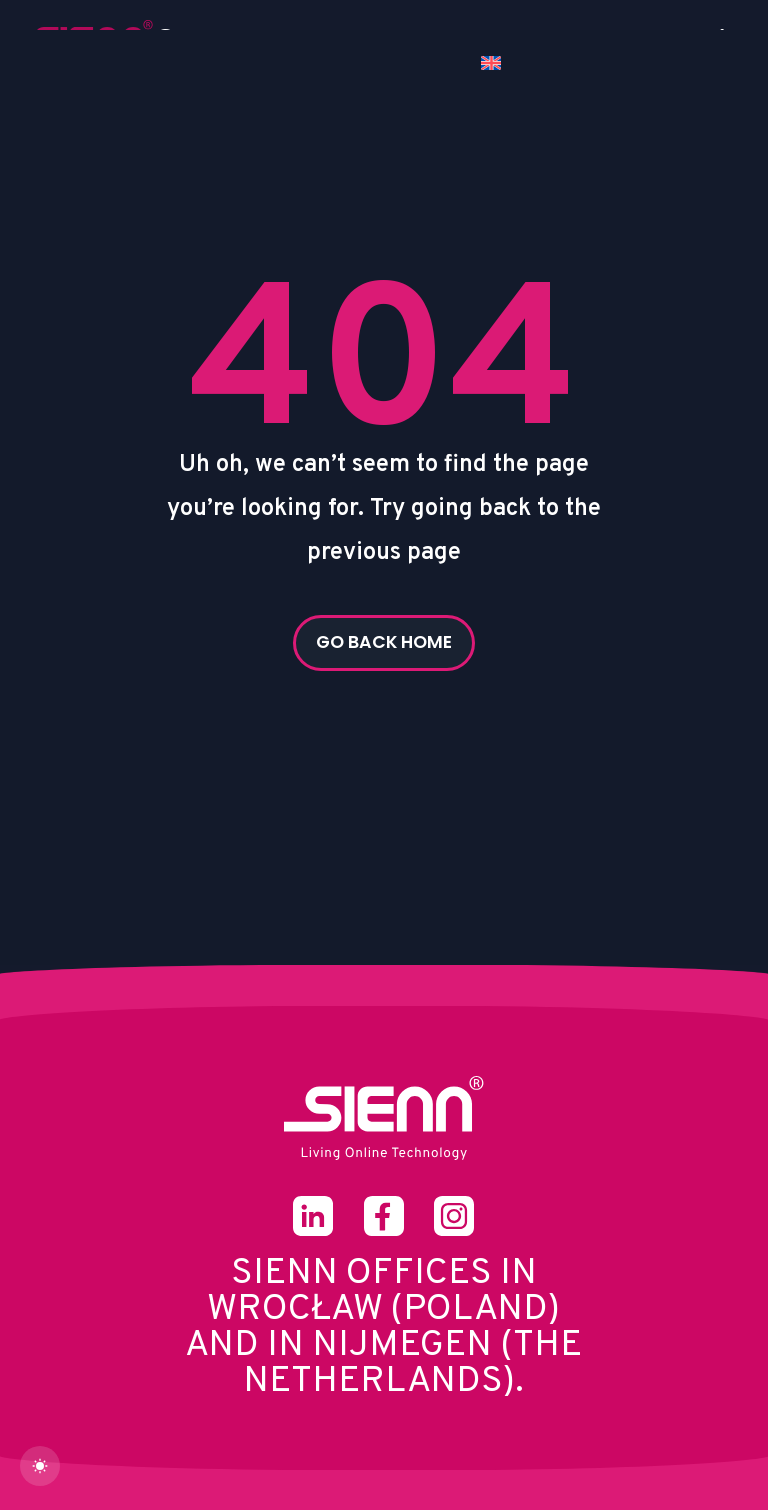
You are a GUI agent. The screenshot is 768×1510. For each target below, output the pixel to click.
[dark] (40, 1466)
